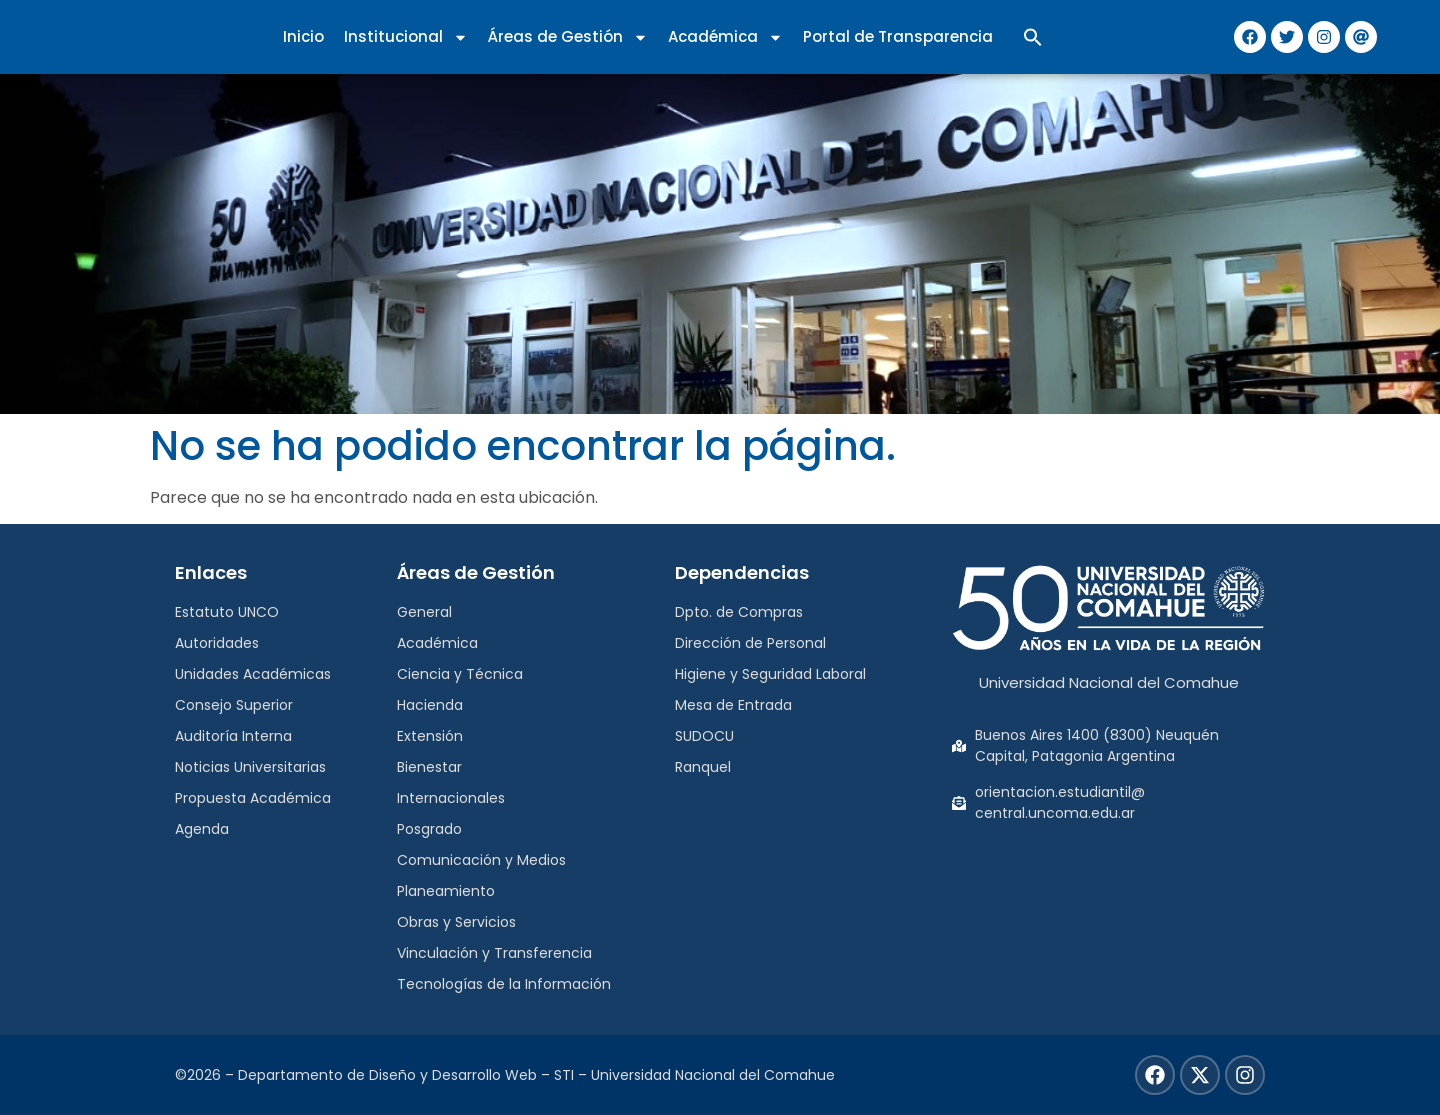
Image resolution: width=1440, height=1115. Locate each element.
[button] (1033, 37)
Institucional (406, 37)
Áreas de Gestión (568, 37)
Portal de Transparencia (898, 36)
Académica (725, 37)
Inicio (303, 36)
